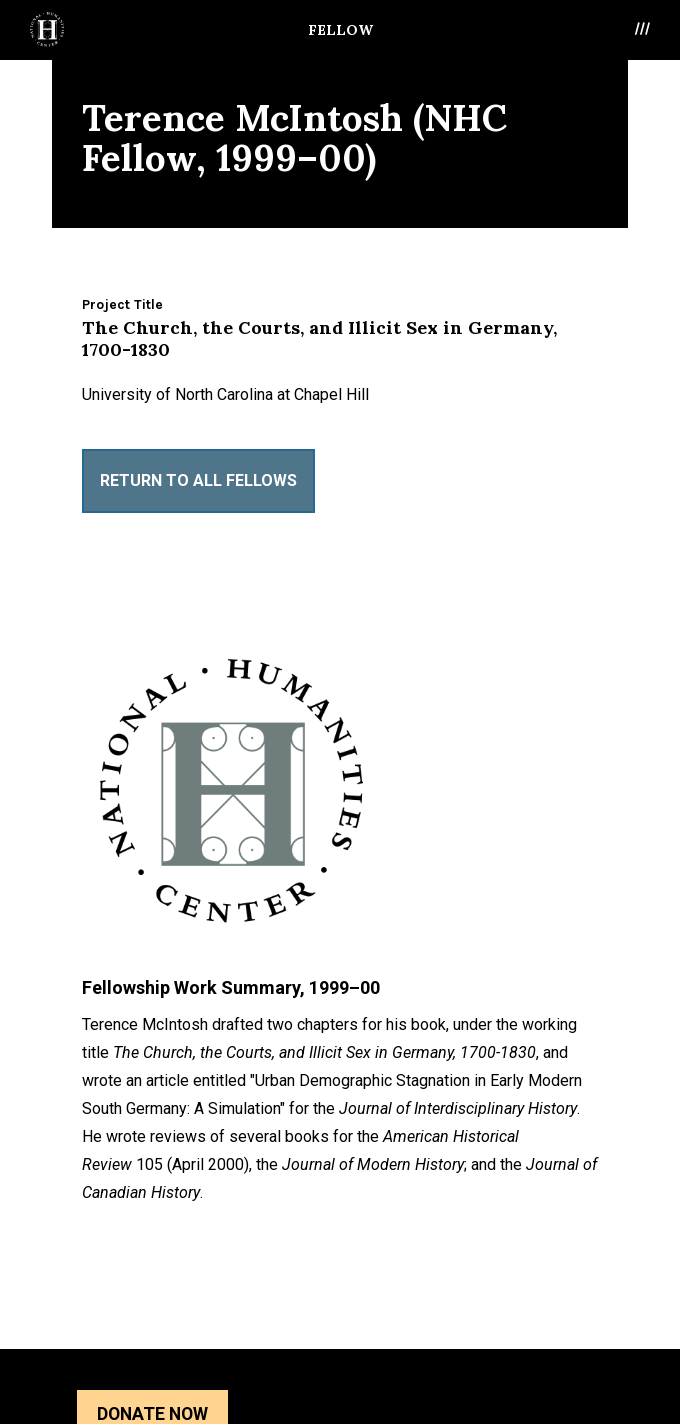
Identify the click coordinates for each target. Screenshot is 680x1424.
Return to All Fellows (198, 480)
